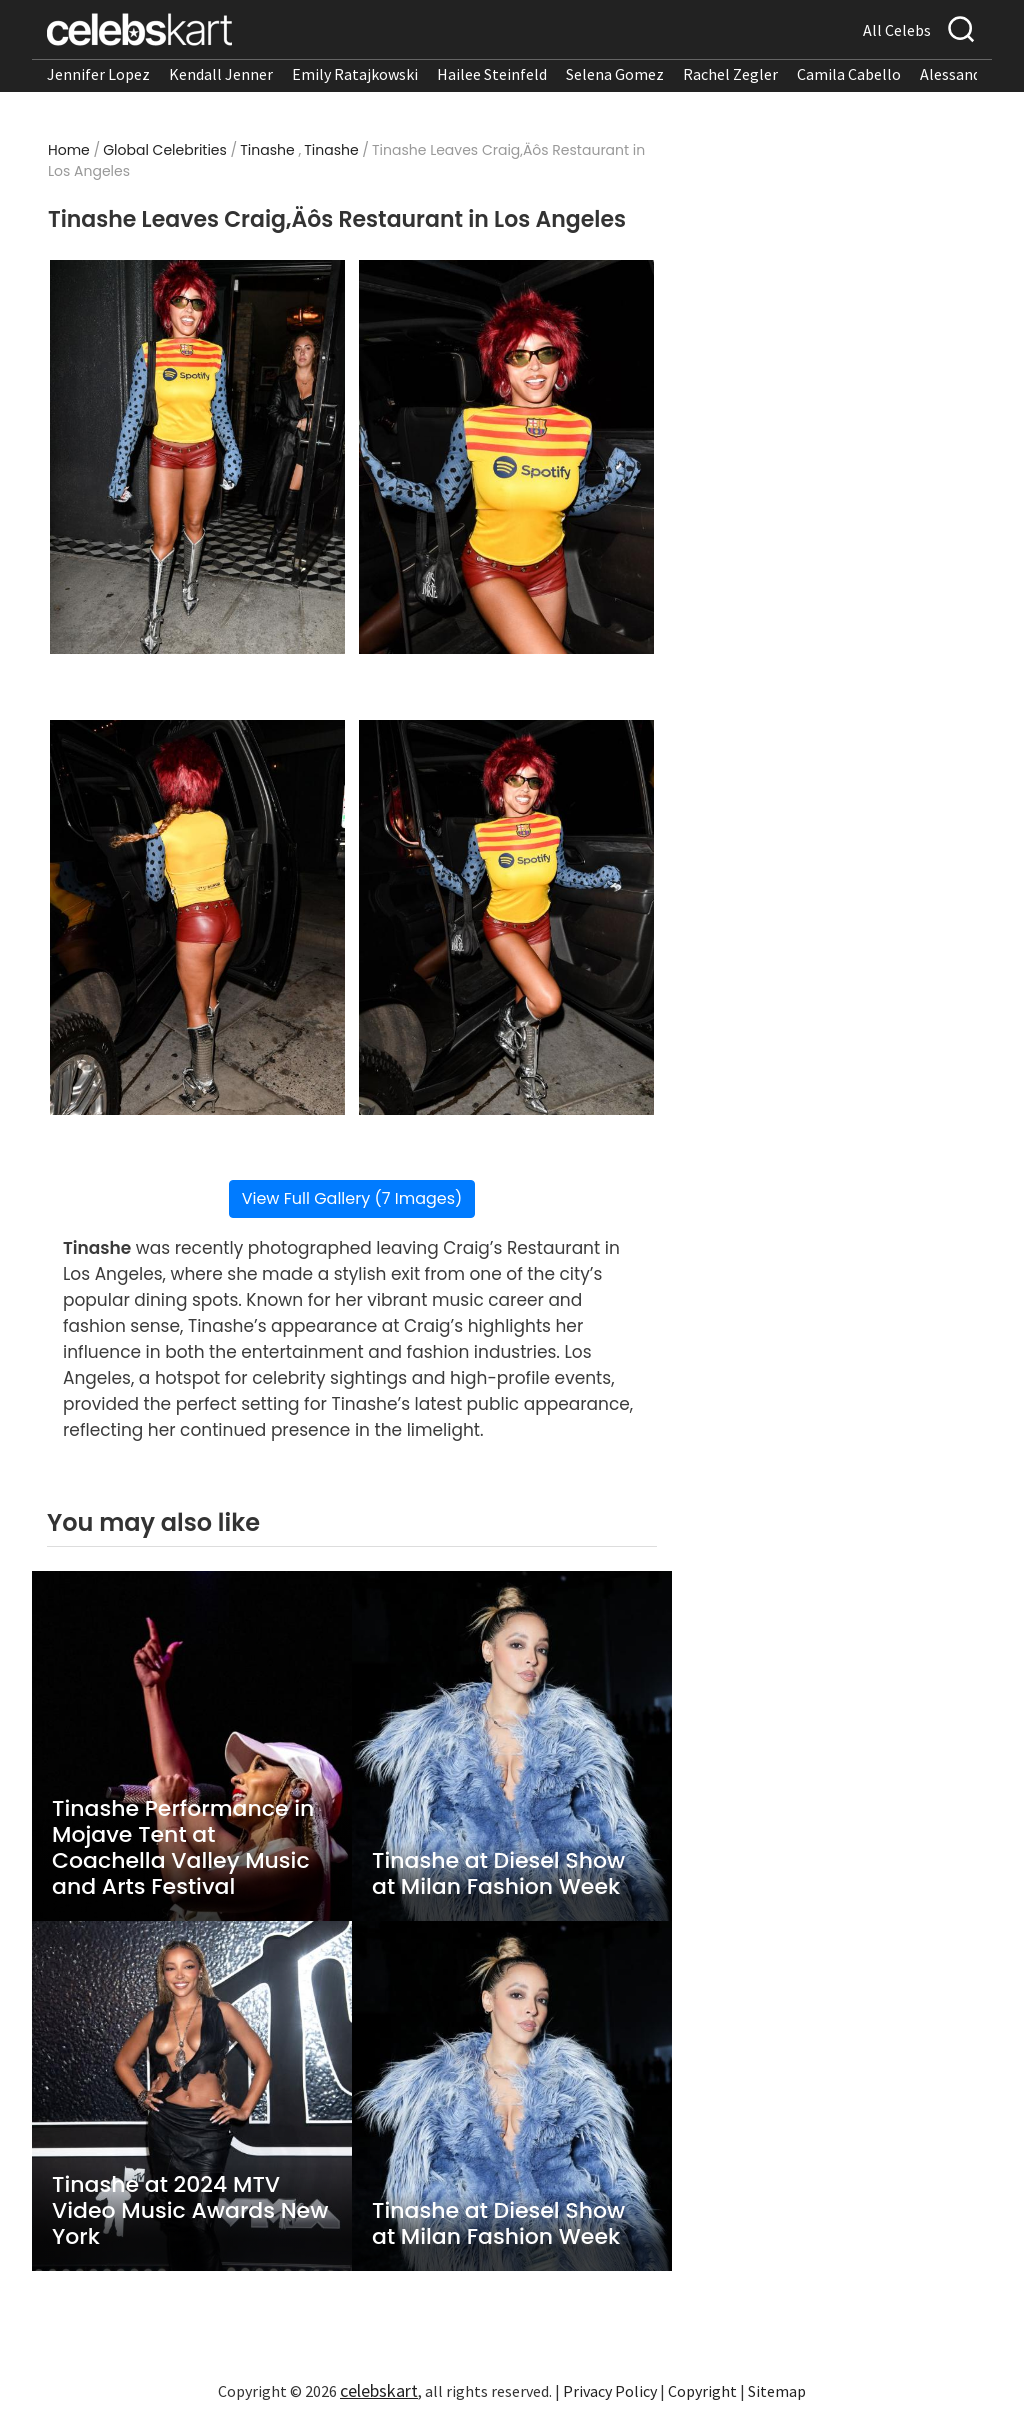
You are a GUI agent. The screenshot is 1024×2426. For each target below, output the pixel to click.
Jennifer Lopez (98, 74)
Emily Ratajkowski (355, 74)
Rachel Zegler (730, 74)
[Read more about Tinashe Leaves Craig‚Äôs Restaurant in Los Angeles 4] (507, 1465)
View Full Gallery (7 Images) (352, 1746)
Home (69, 150)
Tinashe (267, 150)
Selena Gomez (615, 74)
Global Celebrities (165, 150)
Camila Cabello (849, 74)
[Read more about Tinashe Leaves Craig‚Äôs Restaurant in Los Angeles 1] (198, 457)
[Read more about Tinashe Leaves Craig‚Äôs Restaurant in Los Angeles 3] (198, 1465)
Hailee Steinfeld (492, 74)
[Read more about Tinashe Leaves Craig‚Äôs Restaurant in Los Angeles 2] (507, 457)
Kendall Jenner (221, 74)
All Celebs (897, 30)
